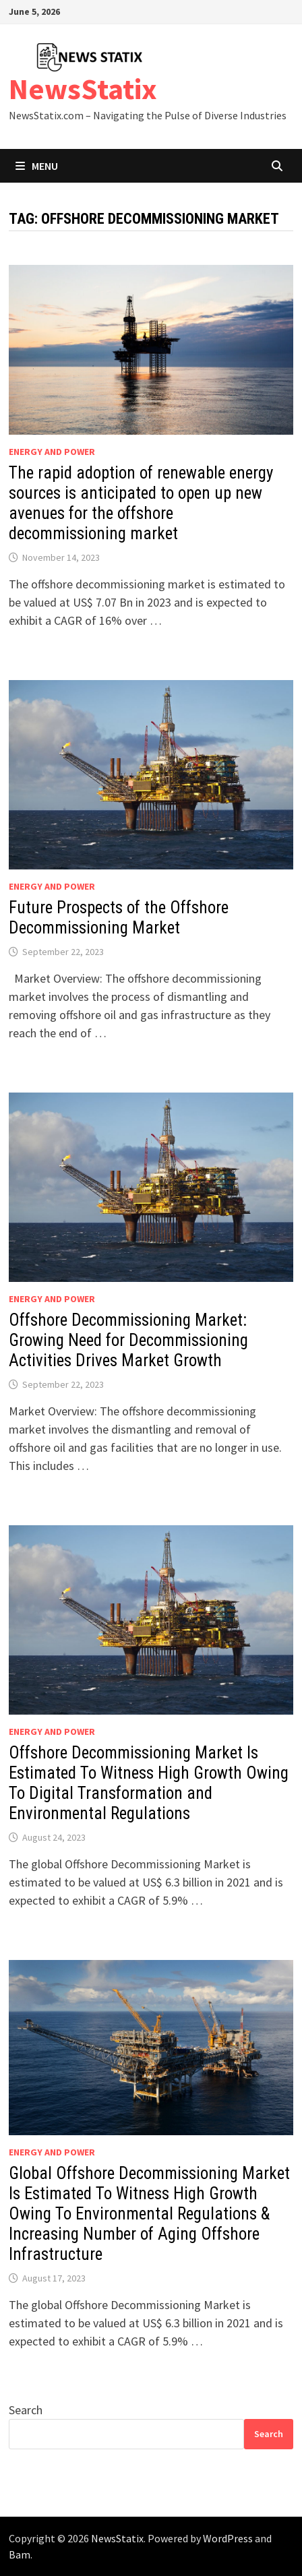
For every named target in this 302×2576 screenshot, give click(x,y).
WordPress (228, 2538)
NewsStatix (83, 88)
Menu (37, 166)
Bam (19, 2554)
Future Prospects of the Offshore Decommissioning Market (119, 918)
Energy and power (52, 452)
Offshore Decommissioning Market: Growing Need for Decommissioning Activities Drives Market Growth (128, 1340)
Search (25, 2410)
